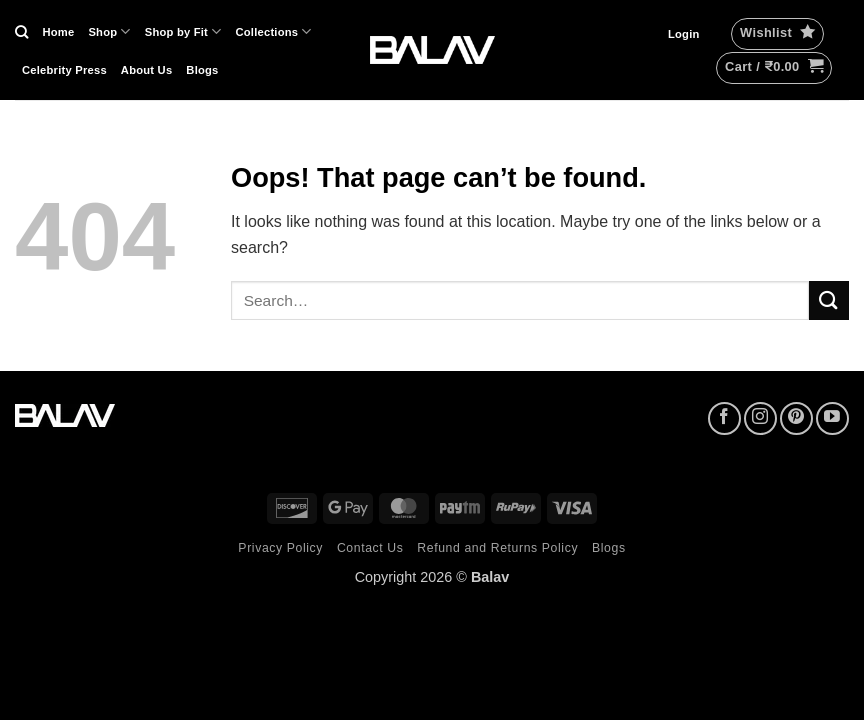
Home (58, 32)
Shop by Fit (183, 31)
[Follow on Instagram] (760, 418)
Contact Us (370, 548)
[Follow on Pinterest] (796, 418)
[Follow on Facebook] (724, 418)
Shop (109, 31)
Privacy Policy (280, 548)
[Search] (21, 32)
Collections (274, 31)
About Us (147, 70)
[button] (684, 34)
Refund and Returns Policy (497, 548)
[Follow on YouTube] (832, 418)
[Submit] (829, 300)
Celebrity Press (64, 70)
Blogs (202, 70)
